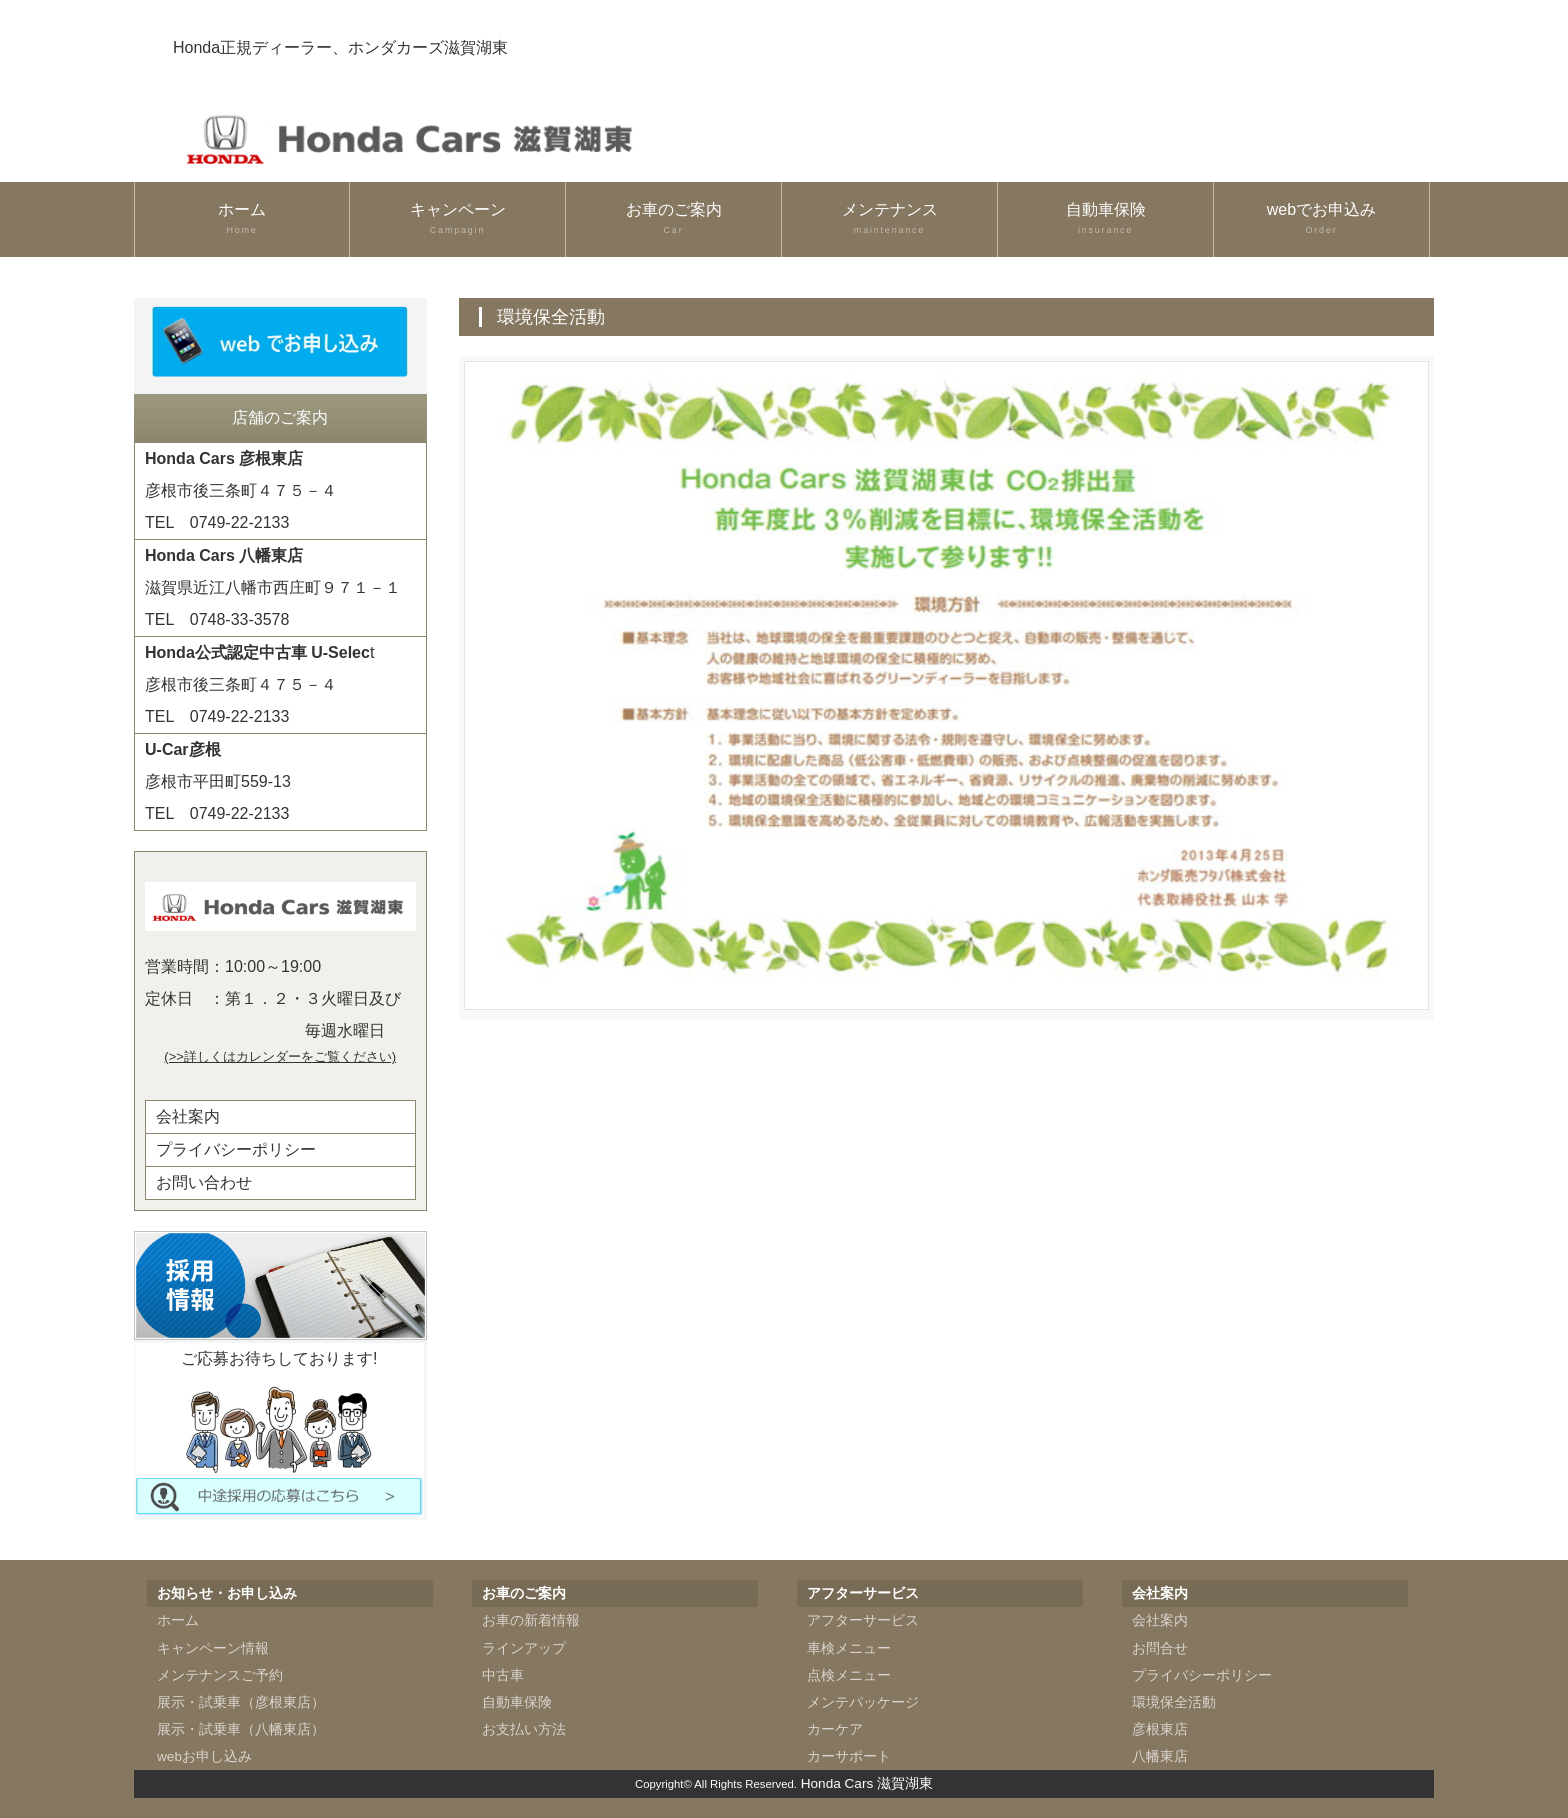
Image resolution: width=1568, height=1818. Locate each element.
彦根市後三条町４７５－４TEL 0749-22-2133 (241, 490)
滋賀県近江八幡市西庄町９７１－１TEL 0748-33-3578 (273, 587)
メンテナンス (889, 219)
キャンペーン (457, 219)
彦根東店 (1160, 1729)
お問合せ (1160, 1648)
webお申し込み (204, 1756)
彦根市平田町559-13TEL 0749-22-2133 (218, 781)
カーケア (835, 1729)
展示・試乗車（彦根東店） (241, 1702)
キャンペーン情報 (213, 1648)
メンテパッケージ (863, 1702)
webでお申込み (1321, 219)
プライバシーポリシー (236, 1149)
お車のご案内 (673, 219)
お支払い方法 (524, 1729)
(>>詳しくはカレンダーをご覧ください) (280, 1056)
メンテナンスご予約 (220, 1675)
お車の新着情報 (531, 1620)
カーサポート (849, 1756)
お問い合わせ (204, 1182)
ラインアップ (524, 1648)
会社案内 (188, 1116)
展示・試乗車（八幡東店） (241, 1729)
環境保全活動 (1174, 1702)
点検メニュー (849, 1675)
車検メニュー (849, 1648)
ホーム (242, 219)
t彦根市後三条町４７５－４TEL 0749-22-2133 (259, 684)
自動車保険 (1105, 219)
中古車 (503, 1675)
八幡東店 (1160, 1756)
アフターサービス (863, 1620)
